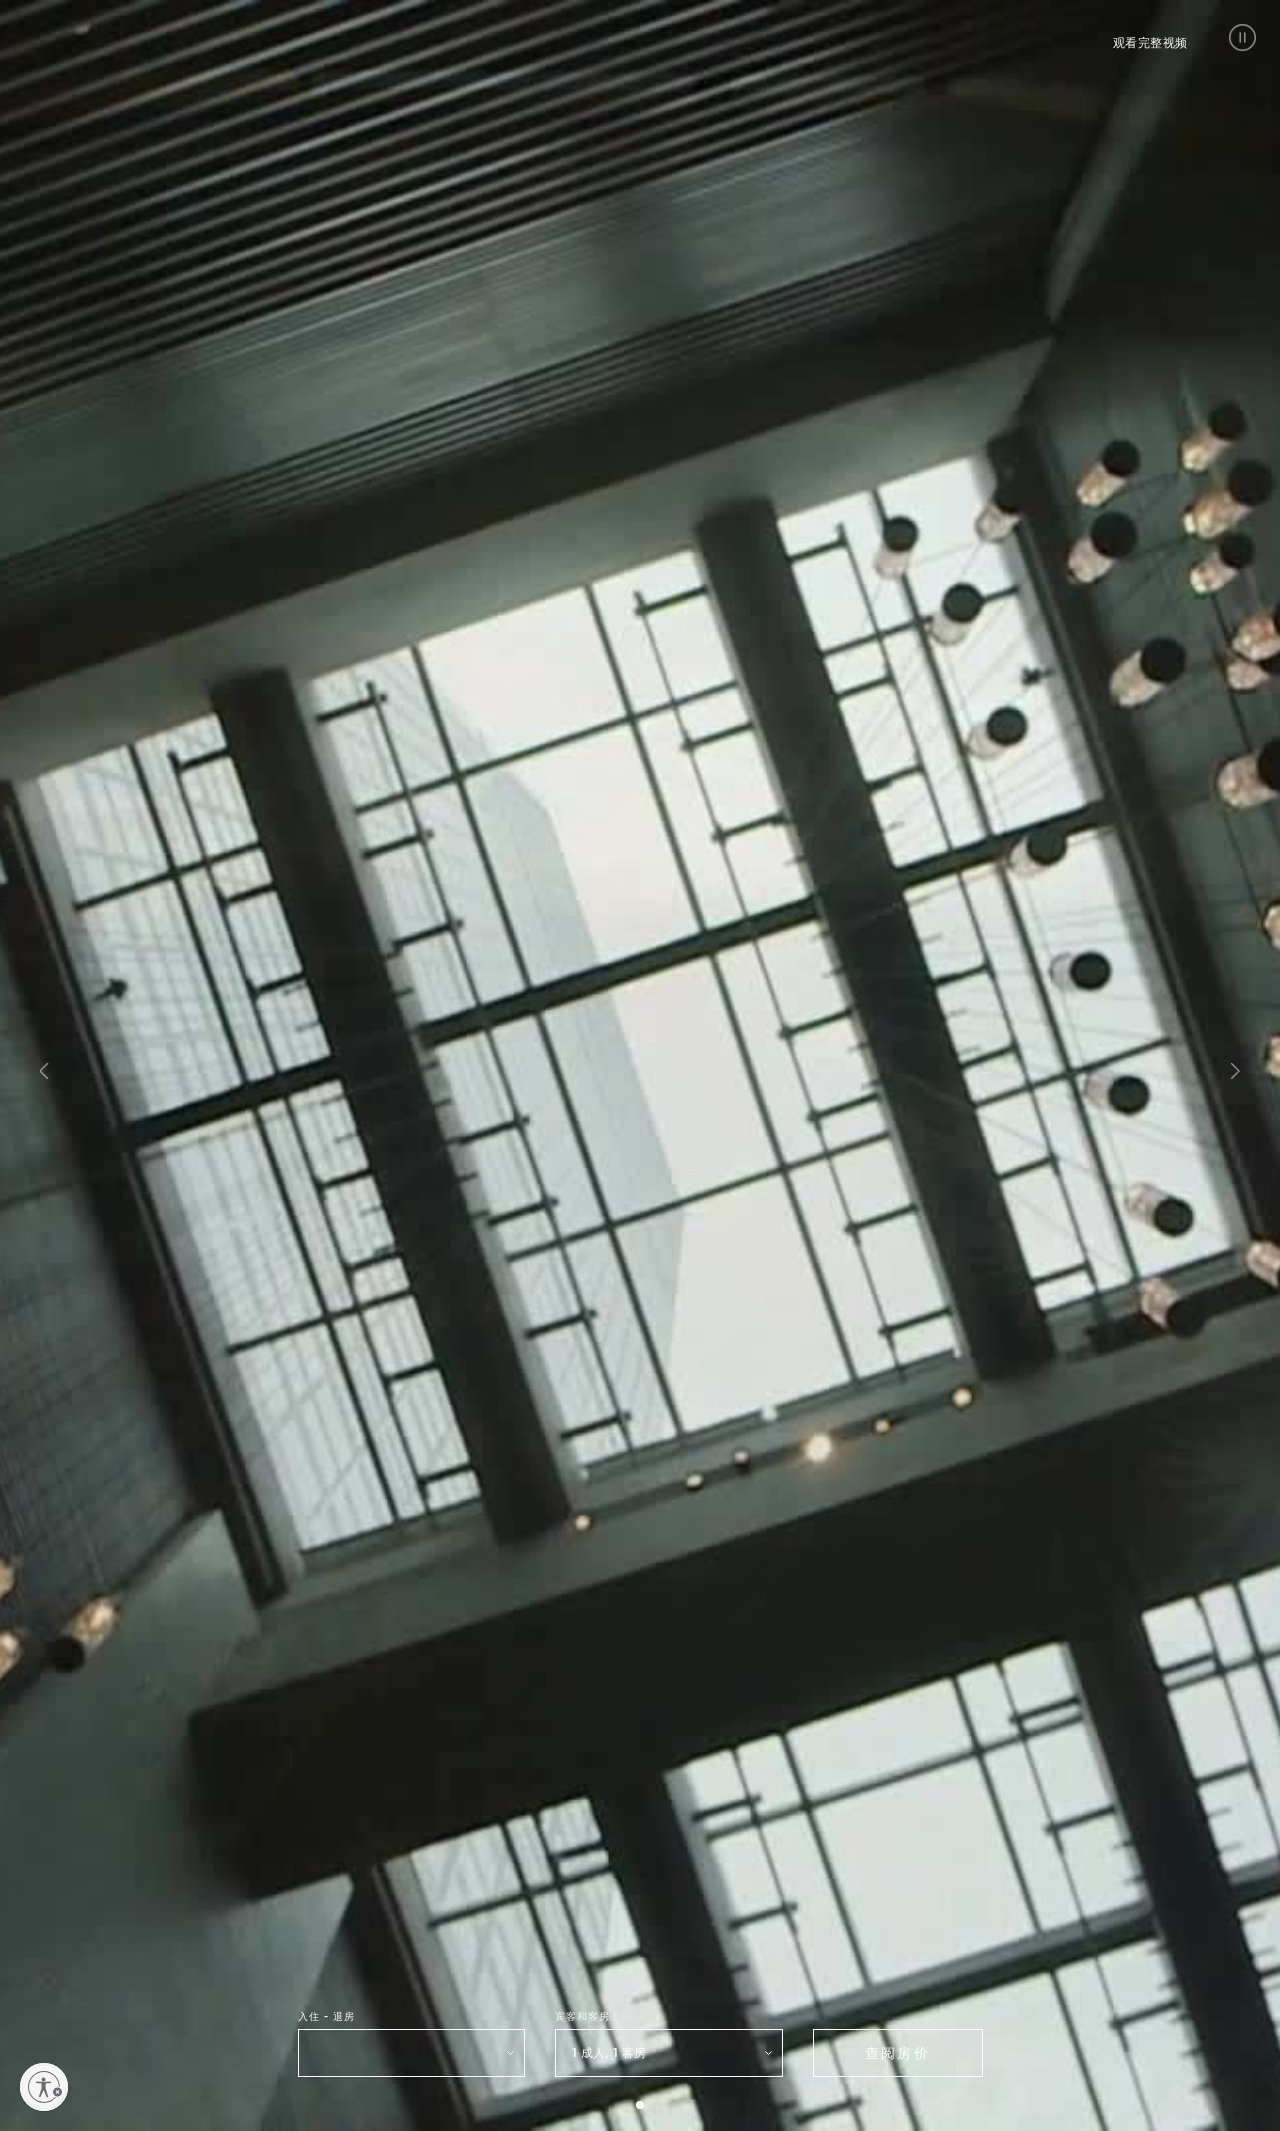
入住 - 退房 (326, 2016)
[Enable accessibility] (44, 2087)
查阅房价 (897, 2053)
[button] (1242, 37)
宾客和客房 (582, 2016)
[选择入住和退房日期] (412, 2053)
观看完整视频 (1150, 42)
